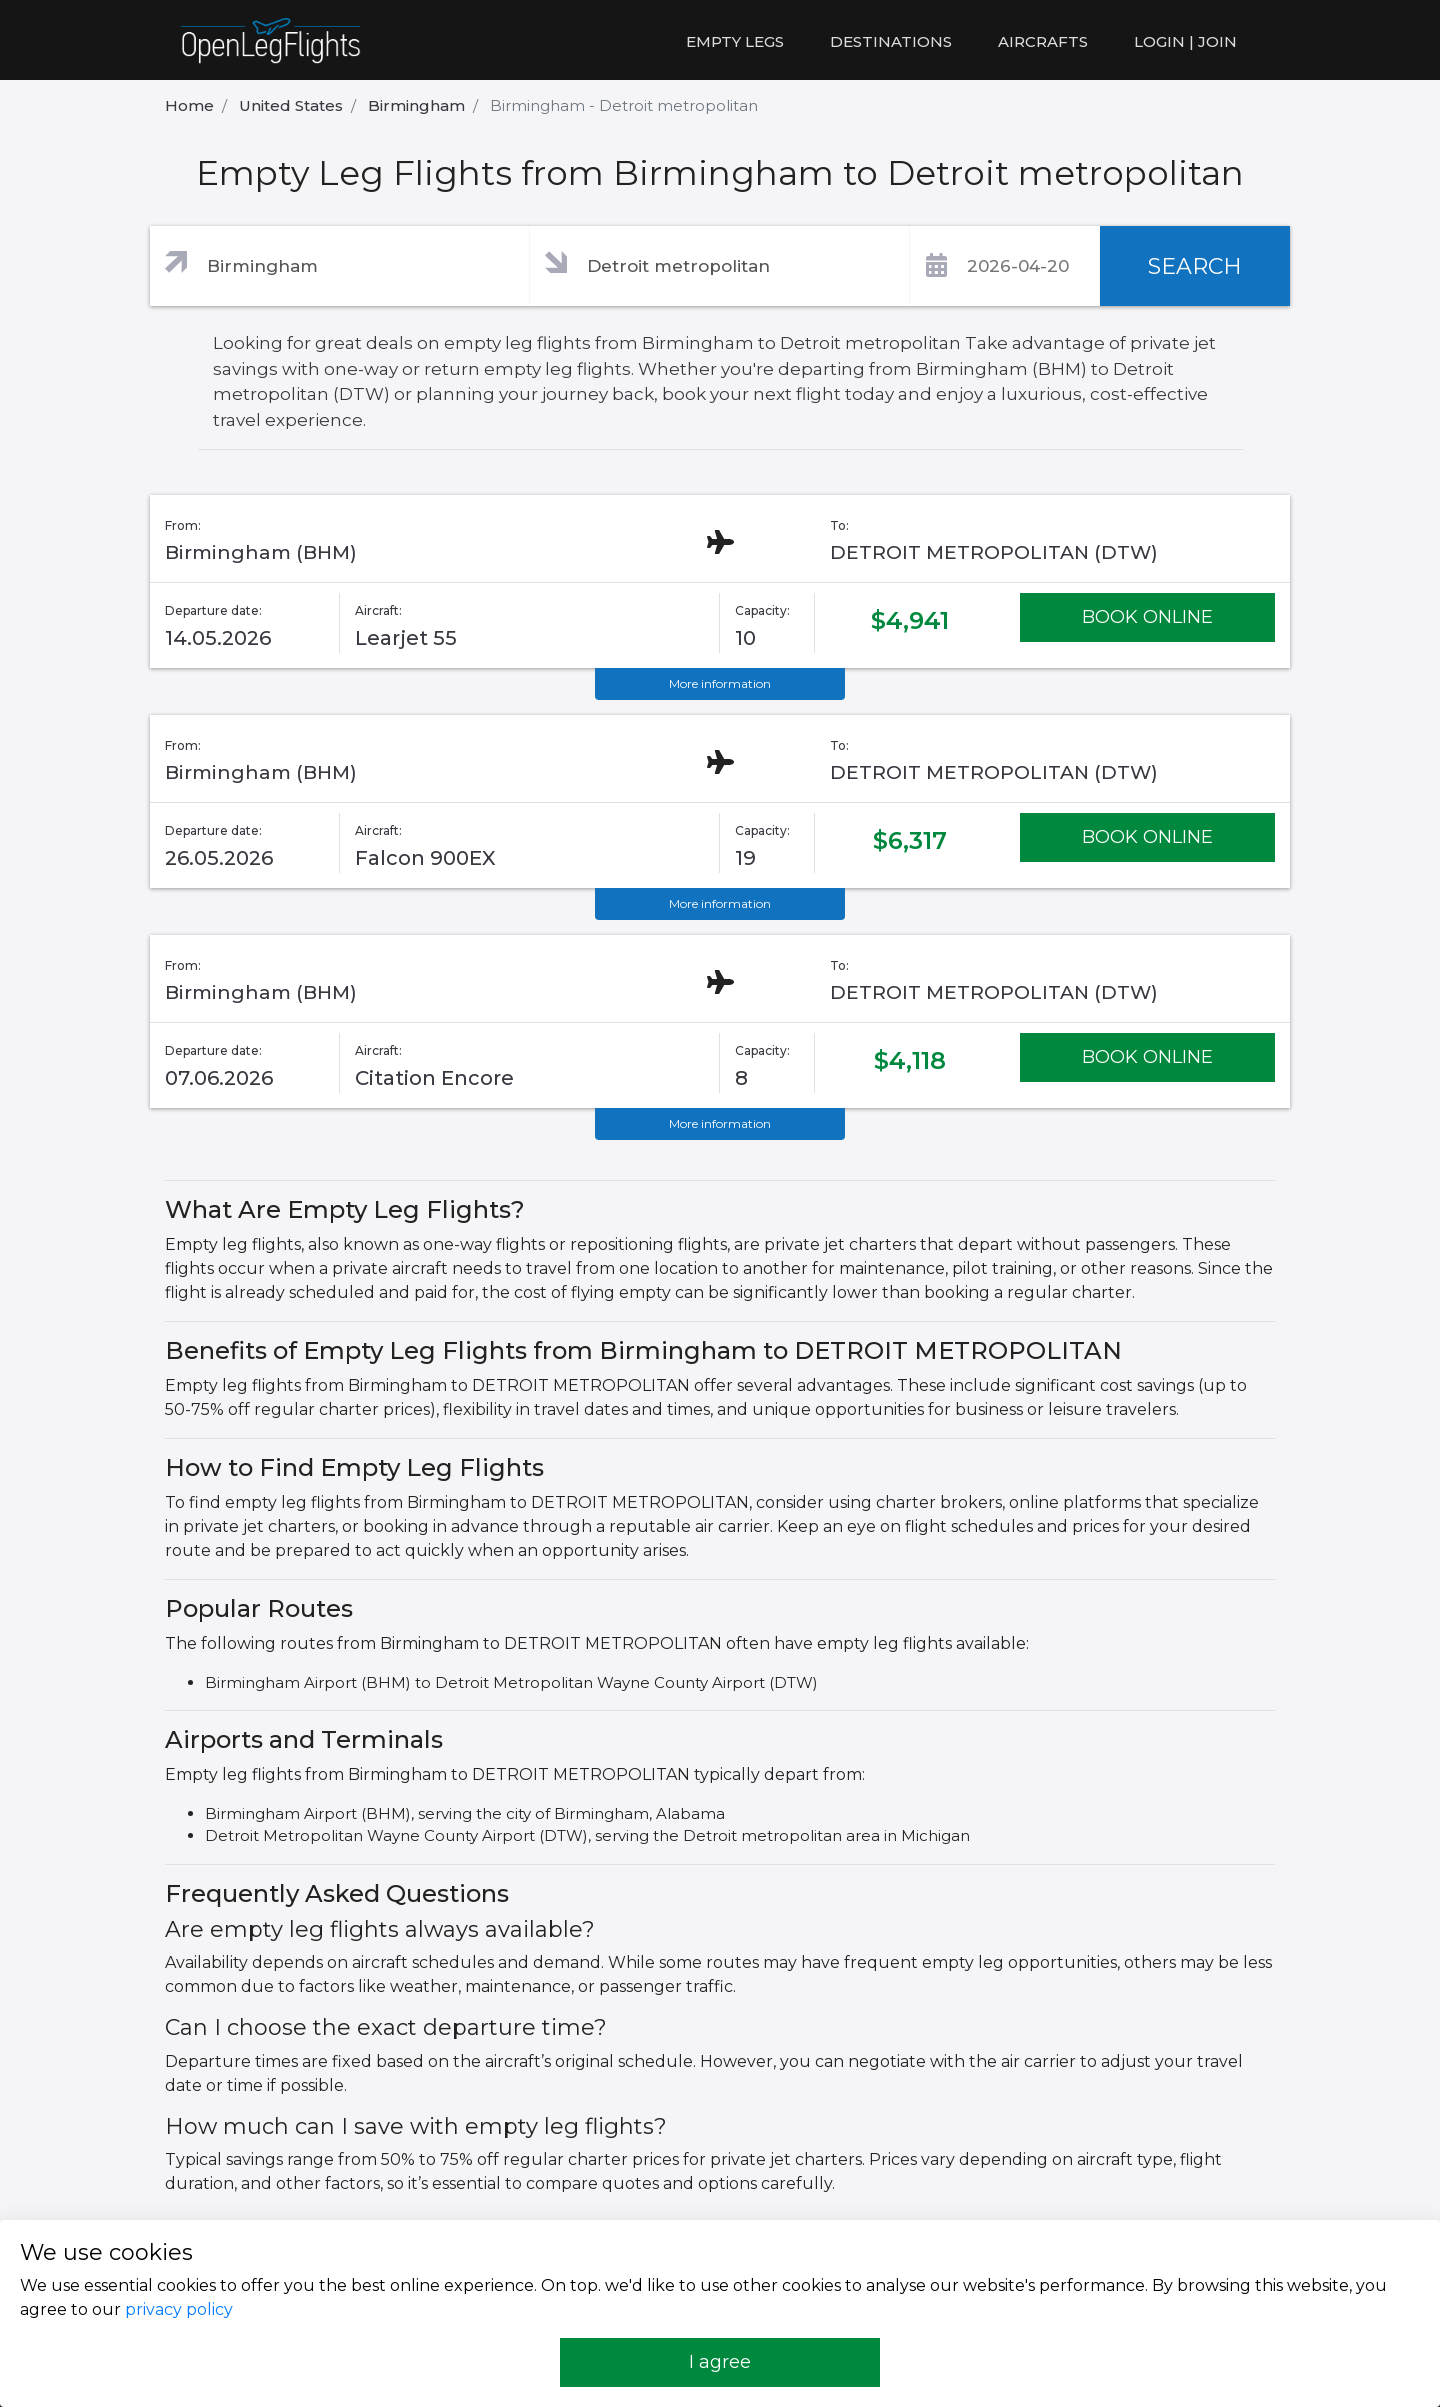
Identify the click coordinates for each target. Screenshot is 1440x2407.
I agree (720, 2362)
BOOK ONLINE (1147, 617)
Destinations (891, 41)
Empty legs (735, 41)
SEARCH (1195, 266)
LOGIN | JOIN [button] (1185, 41)
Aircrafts (1043, 41)
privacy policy (179, 2309)
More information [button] (720, 683)
